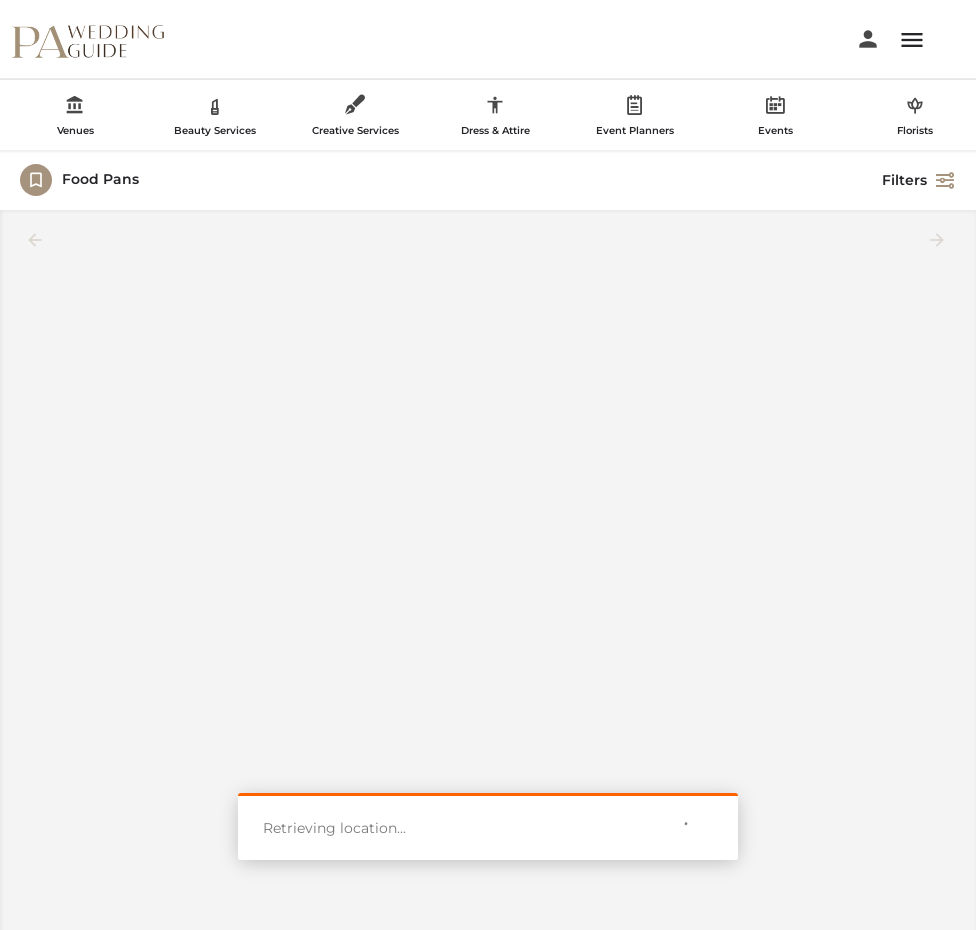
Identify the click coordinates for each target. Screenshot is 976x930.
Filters (919, 180)
